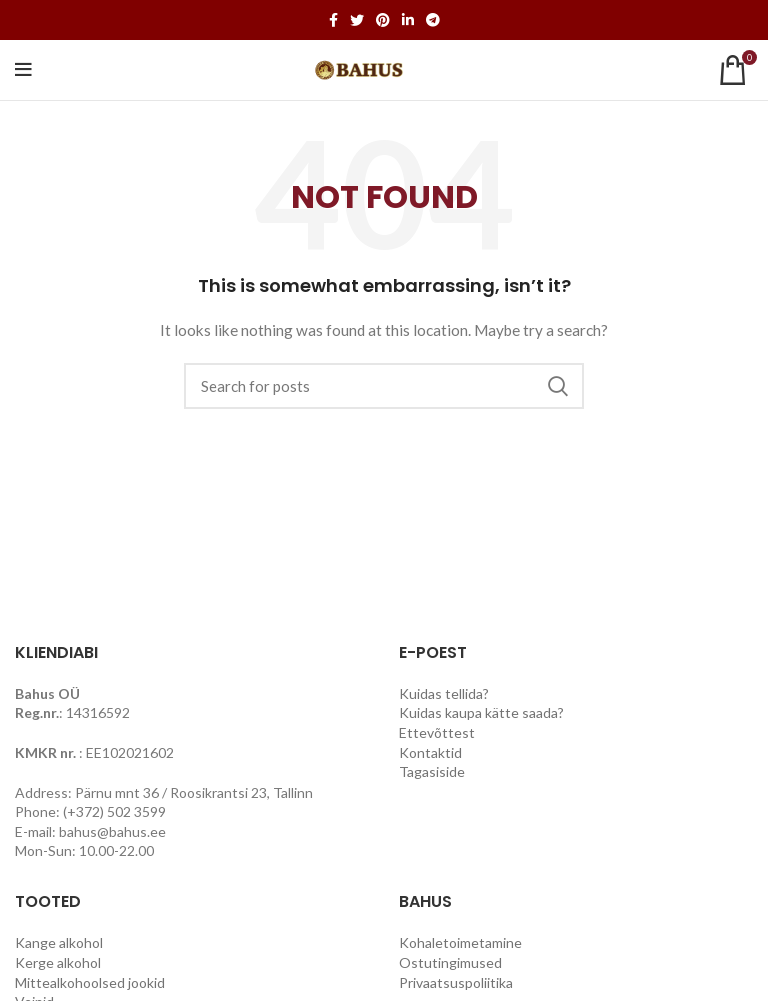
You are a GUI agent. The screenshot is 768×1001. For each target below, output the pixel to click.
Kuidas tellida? (444, 693)
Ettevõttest (437, 732)
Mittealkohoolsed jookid (90, 982)
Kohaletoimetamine (460, 942)
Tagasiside (432, 771)
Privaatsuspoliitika (456, 982)
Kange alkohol (59, 942)
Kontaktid (430, 752)
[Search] (384, 386)
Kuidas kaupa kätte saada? (481, 712)
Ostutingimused (450, 962)
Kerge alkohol (58, 962)
